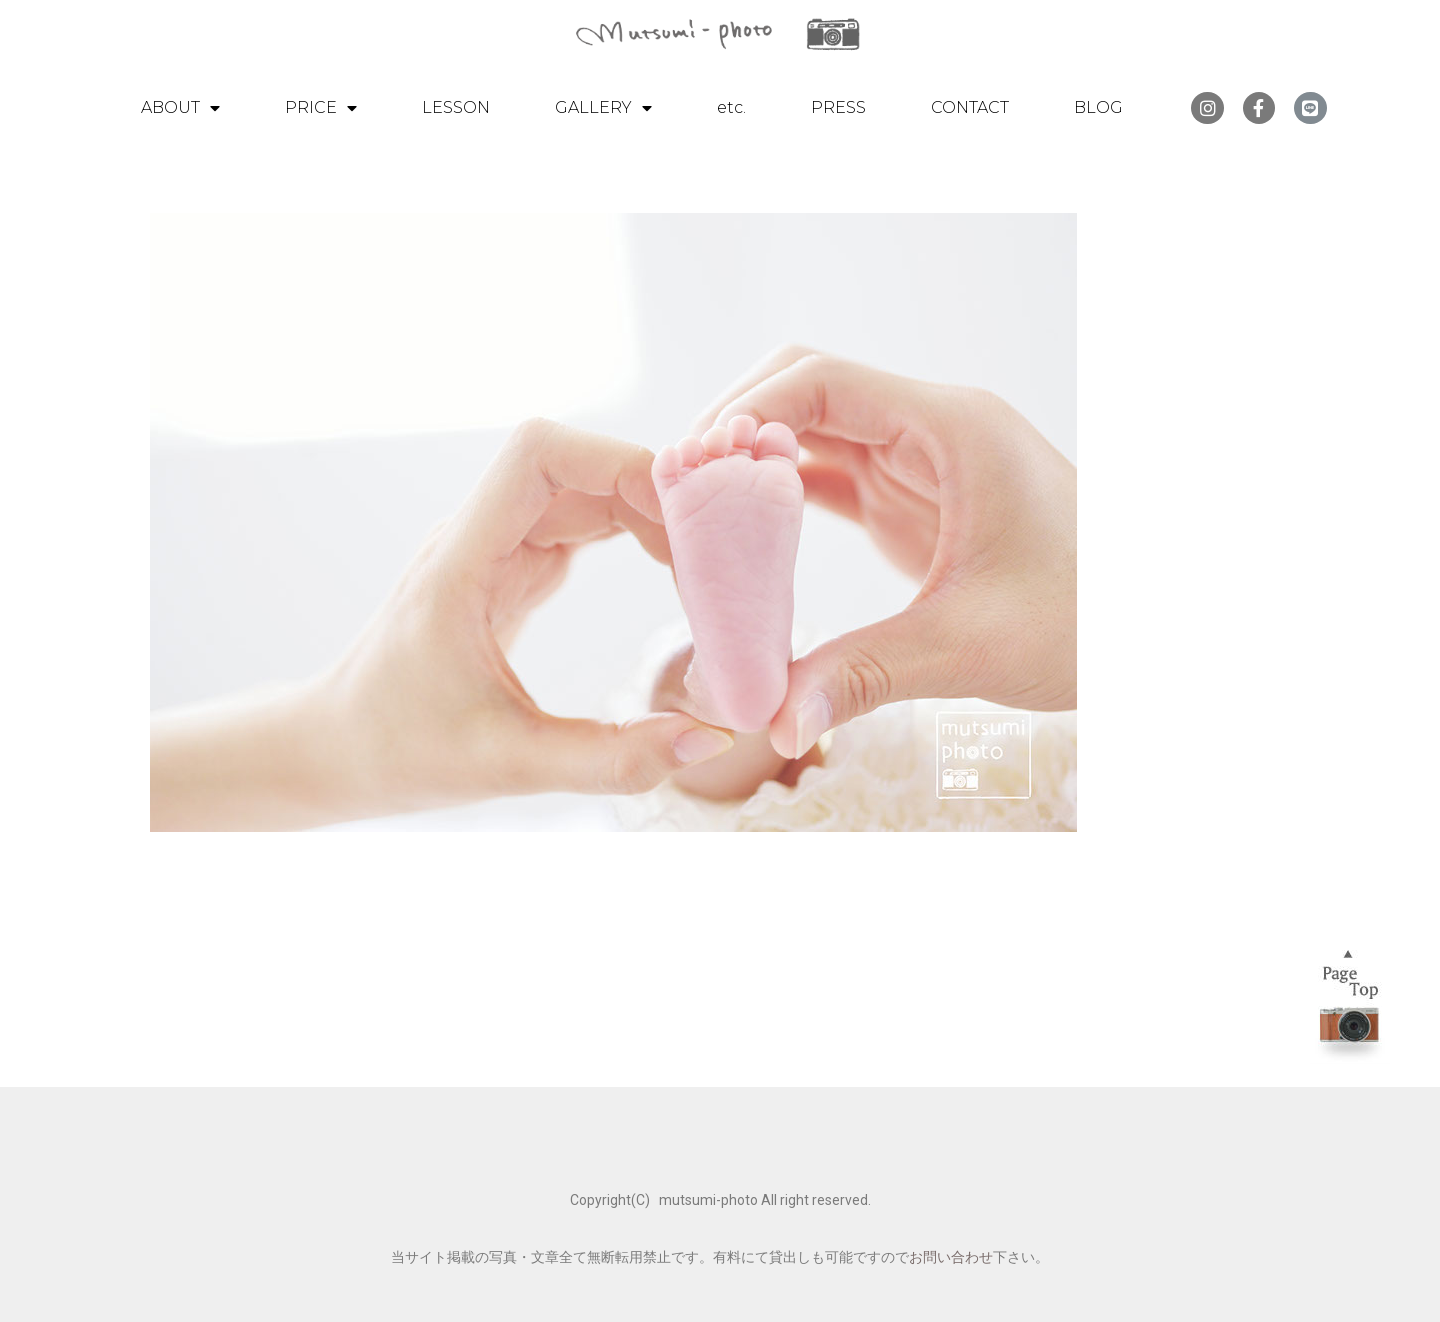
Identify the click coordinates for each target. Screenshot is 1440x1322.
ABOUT (180, 108)
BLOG (1098, 107)
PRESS (838, 107)
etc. (731, 107)
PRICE (321, 108)
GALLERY (603, 108)
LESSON (456, 107)
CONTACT (970, 107)
